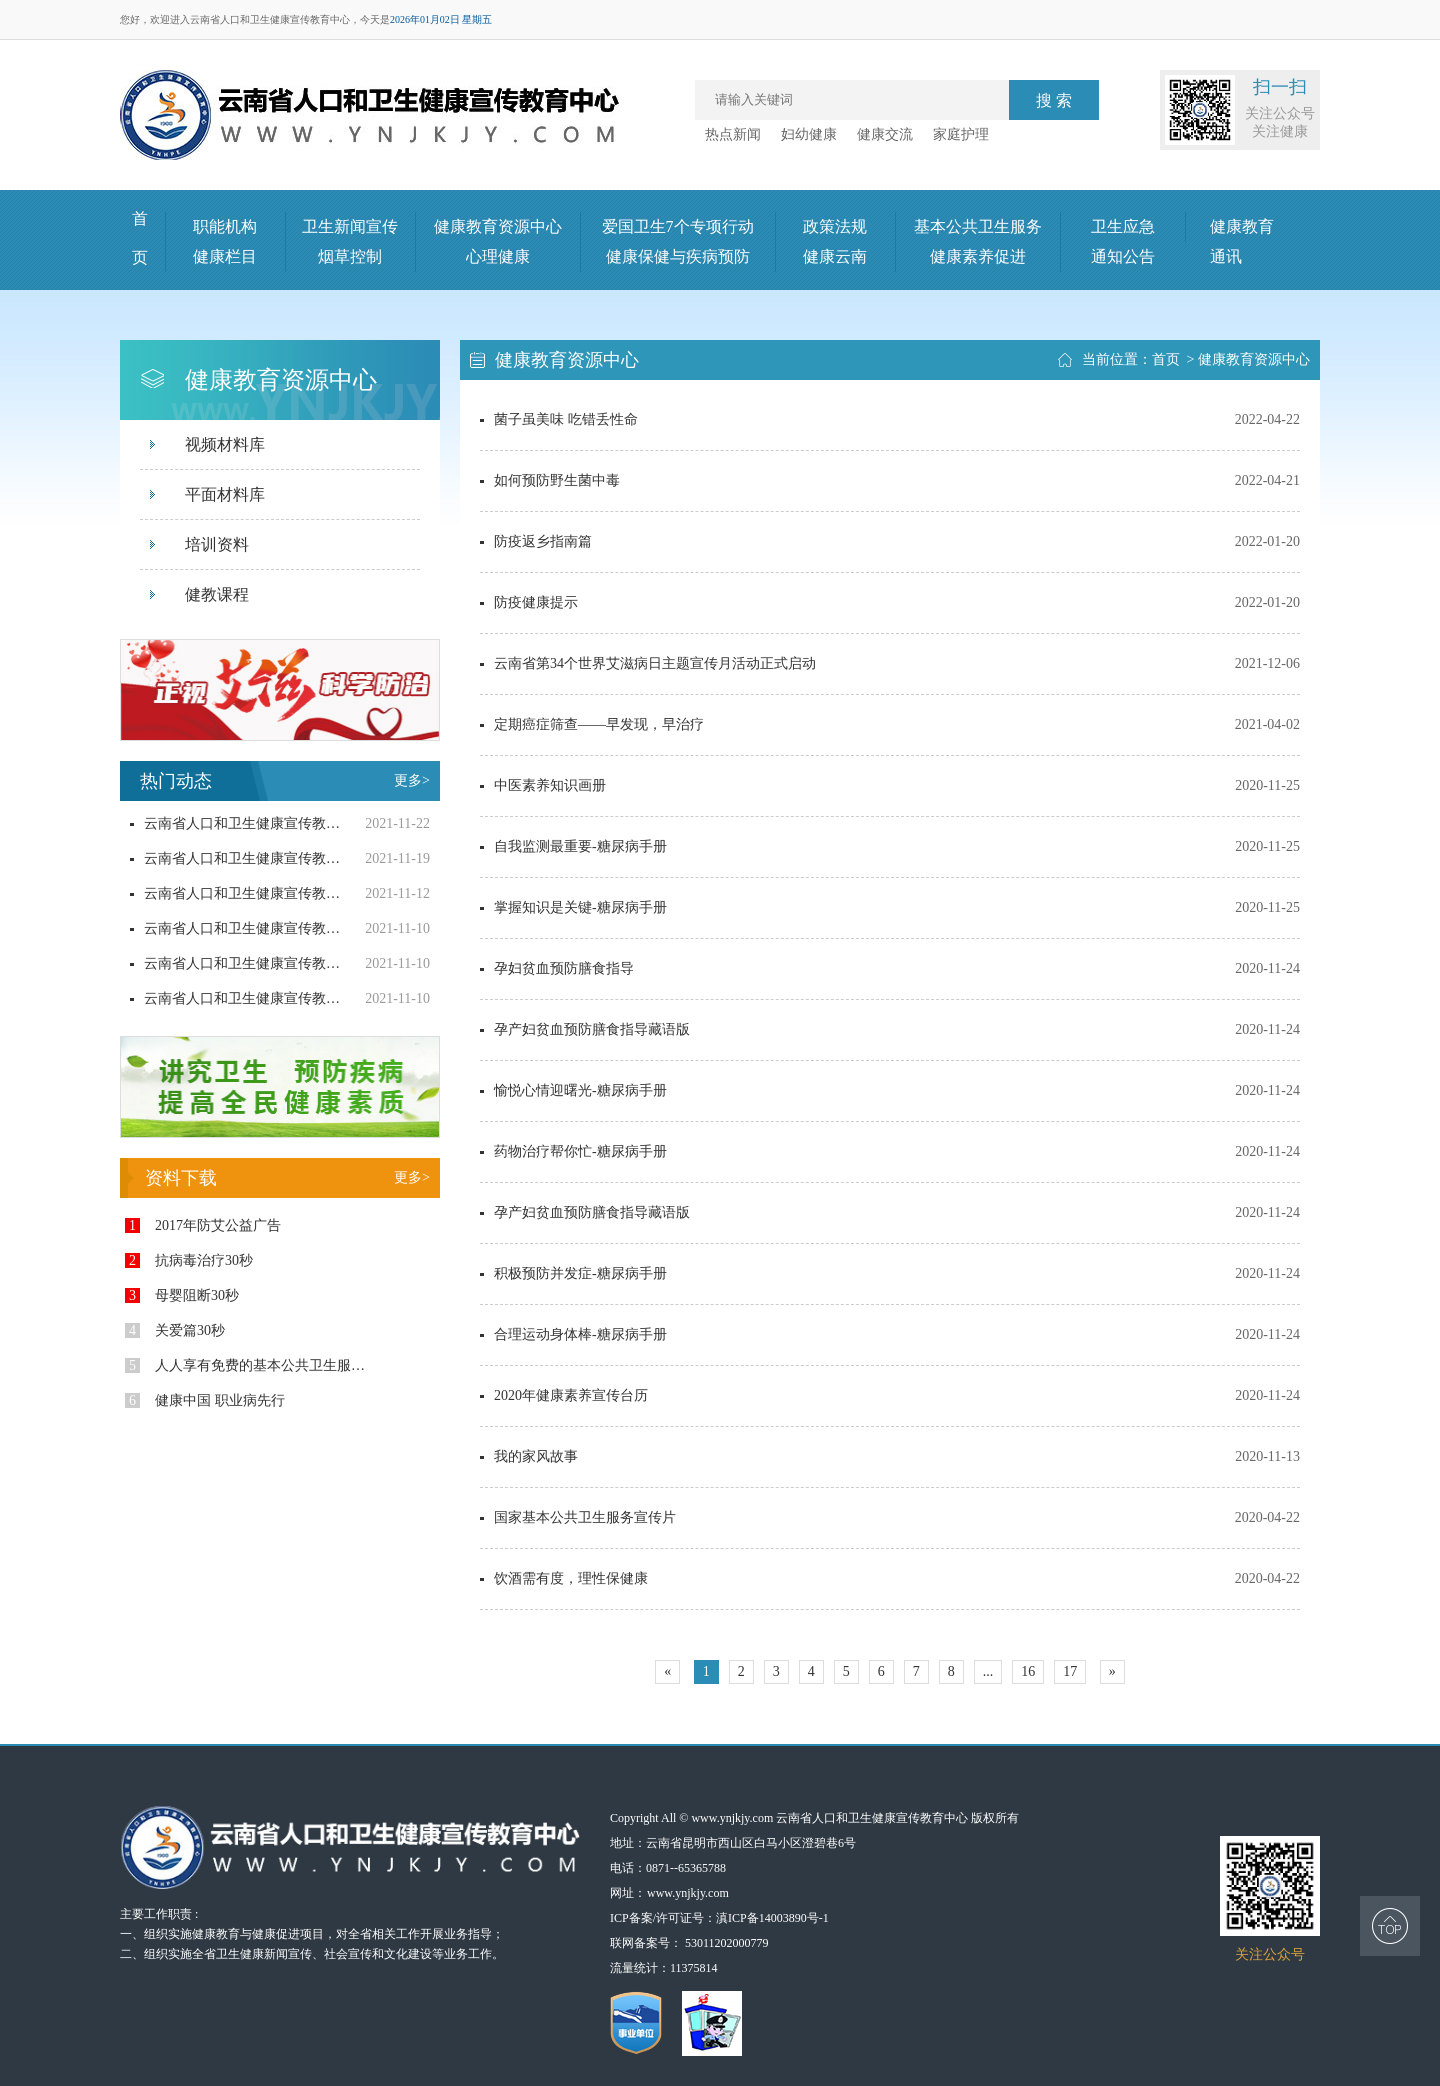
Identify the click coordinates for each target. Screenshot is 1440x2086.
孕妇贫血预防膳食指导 (557, 968)
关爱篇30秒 (175, 1330)
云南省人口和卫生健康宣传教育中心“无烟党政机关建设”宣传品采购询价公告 (235, 858)
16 (1028, 1671)
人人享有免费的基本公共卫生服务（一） (251, 1365)
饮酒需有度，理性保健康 (564, 1578)
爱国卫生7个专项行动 (678, 226)
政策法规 (835, 226)
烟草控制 (350, 256)
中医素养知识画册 (543, 785)
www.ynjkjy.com (688, 1893)
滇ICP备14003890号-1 (772, 1918)
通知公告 (1123, 256)
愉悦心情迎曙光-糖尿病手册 (573, 1090)
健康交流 (885, 134)
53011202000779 (727, 1943)
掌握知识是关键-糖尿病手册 (573, 907)
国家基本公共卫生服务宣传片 (578, 1517)
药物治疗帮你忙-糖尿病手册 (573, 1151)
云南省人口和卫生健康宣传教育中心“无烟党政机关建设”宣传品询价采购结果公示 (235, 823)
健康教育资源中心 (498, 226)
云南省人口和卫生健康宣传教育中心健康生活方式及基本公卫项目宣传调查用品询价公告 (235, 928)
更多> (412, 780)
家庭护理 (961, 134)
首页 (1166, 359)
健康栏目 (225, 256)
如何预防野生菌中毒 (550, 480)
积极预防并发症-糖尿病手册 (573, 1273)
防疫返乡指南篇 (536, 541)
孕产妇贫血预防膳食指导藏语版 (585, 1029)
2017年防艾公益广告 (203, 1225)
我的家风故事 (529, 1456)
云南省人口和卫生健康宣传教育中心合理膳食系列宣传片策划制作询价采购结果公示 (235, 998)
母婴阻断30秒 (182, 1295)
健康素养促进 (978, 256)
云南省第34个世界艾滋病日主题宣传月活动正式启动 (648, 663)
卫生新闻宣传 (350, 226)
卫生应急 (1123, 226)
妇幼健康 (809, 134)
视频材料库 (225, 444)
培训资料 (217, 544)
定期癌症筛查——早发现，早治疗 (592, 724)
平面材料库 (225, 494)
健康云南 (835, 256)
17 (1070, 1671)
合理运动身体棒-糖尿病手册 (573, 1334)
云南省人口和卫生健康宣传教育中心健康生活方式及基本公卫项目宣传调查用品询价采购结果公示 (235, 893)
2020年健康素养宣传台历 (564, 1395)
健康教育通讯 (1242, 241)
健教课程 (217, 594)
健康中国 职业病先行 (205, 1400)
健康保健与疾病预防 (678, 256)
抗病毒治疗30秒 (189, 1260)
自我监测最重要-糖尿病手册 (573, 846)
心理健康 (498, 256)
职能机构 (225, 226)
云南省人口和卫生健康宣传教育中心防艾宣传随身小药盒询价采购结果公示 (235, 963)
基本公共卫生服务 (978, 226)
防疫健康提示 (529, 602)
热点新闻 (733, 134)
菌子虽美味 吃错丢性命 (559, 419)
